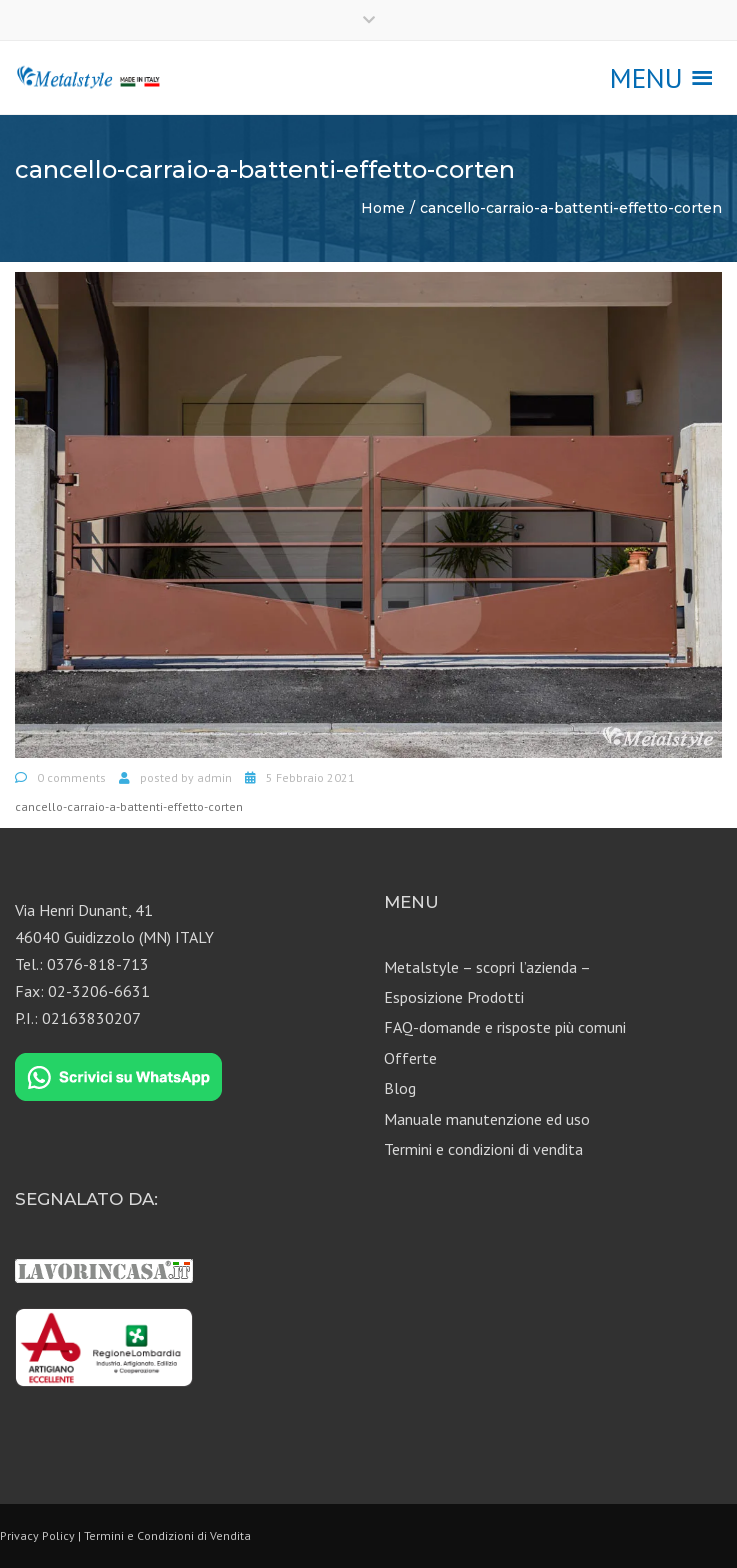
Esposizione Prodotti (454, 997)
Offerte (410, 1058)
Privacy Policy (37, 1535)
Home (383, 208)
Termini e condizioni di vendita (483, 1149)
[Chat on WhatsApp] (118, 1077)
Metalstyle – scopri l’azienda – (487, 967)
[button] (646, 78)
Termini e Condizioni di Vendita (167, 1535)
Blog (400, 1088)
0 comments (71, 777)
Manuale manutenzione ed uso (487, 1119)
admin (214, 777)
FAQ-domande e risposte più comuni (505, 1027)
